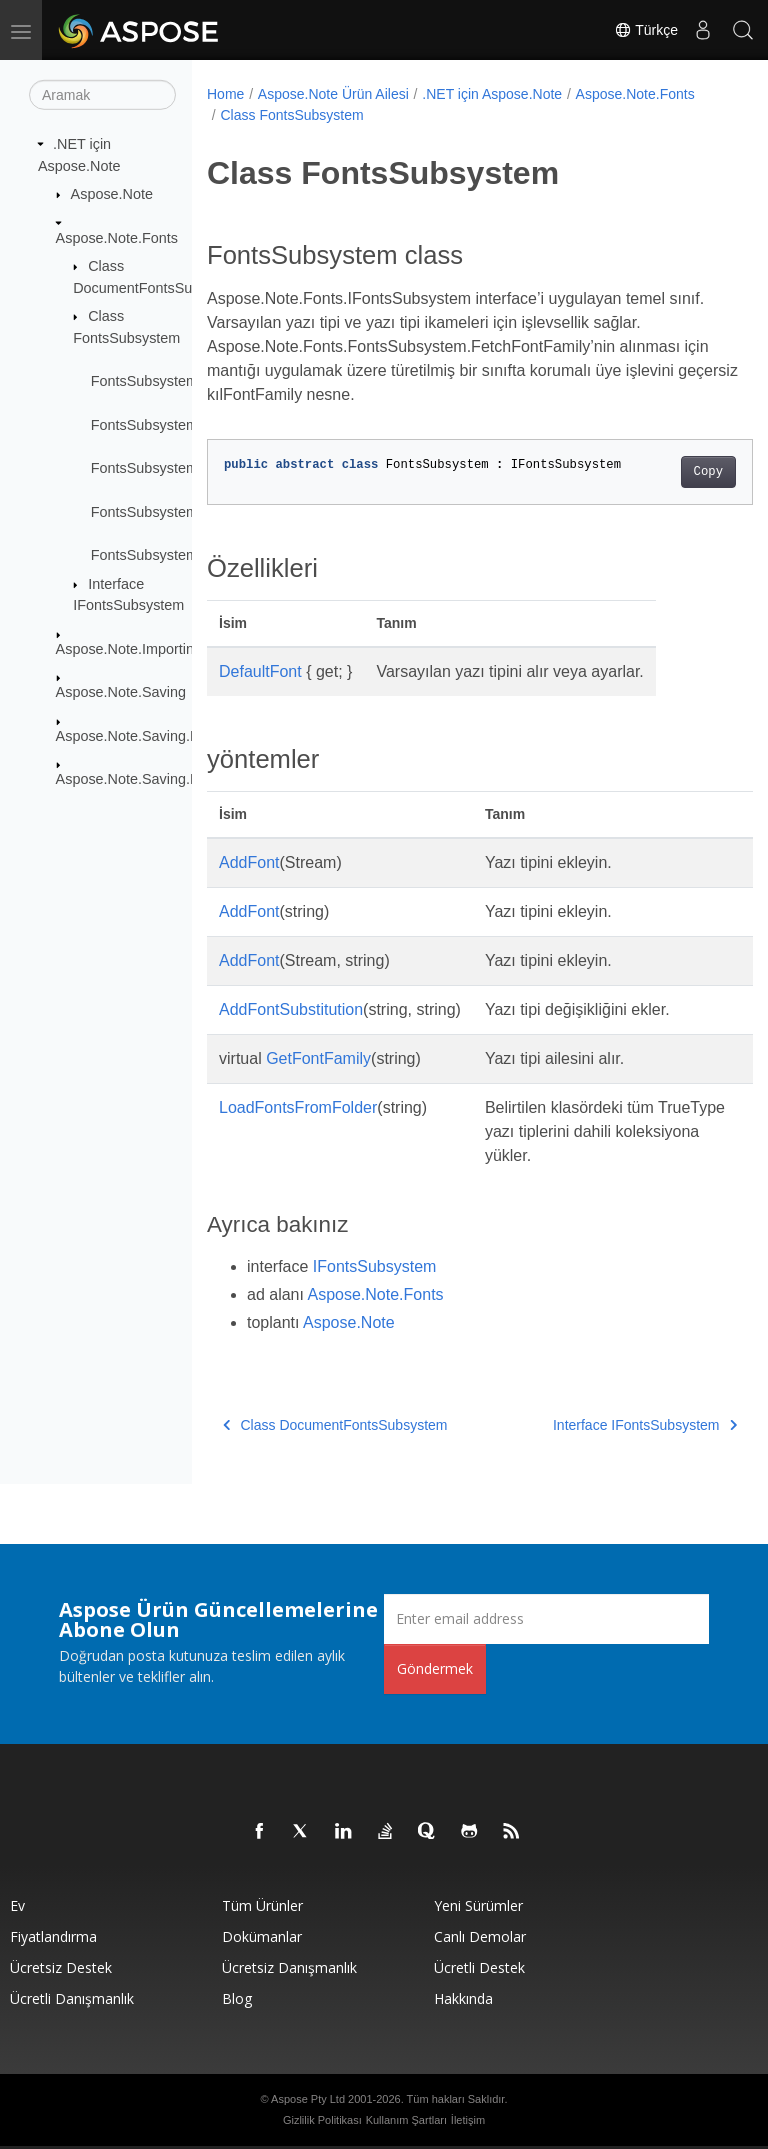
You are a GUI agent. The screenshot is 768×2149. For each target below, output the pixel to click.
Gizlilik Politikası (322, 2120)
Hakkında (463, 1998)
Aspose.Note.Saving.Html (138, 735)
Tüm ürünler (262, 1905)
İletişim (468, 2120)
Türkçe (646, 30)
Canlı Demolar (480, 1936)
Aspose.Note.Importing (129, 649)
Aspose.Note (112, 194)
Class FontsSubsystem (291, 115)
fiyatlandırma (53, 1936)
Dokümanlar (262, 1936)
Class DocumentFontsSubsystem (335, 1425)
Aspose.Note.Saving (121, 692)
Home (225, 94)
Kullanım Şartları (406, 2120)
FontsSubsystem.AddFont (174, 425)
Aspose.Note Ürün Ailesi (333, 94)
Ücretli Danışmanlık (72, 1998)
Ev (17, 1905)
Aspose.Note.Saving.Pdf (134, 779)
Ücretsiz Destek (61, 1967)
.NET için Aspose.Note (492, 94)
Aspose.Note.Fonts (117, 237)
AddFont (249, 862)
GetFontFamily (318, 1058)
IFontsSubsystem (375, 1266)
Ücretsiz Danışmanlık (289, 1967)
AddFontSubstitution (291, 1009)
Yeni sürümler (478, 1905)
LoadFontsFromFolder (298, 1107)
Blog (237, 1998)
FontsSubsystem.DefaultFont (184, 381)
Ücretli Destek (479, 1967)
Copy (669, 472)
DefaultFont (260, 671)
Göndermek (435, 1668)
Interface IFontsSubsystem (606, 1425)
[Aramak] (102, 95)
